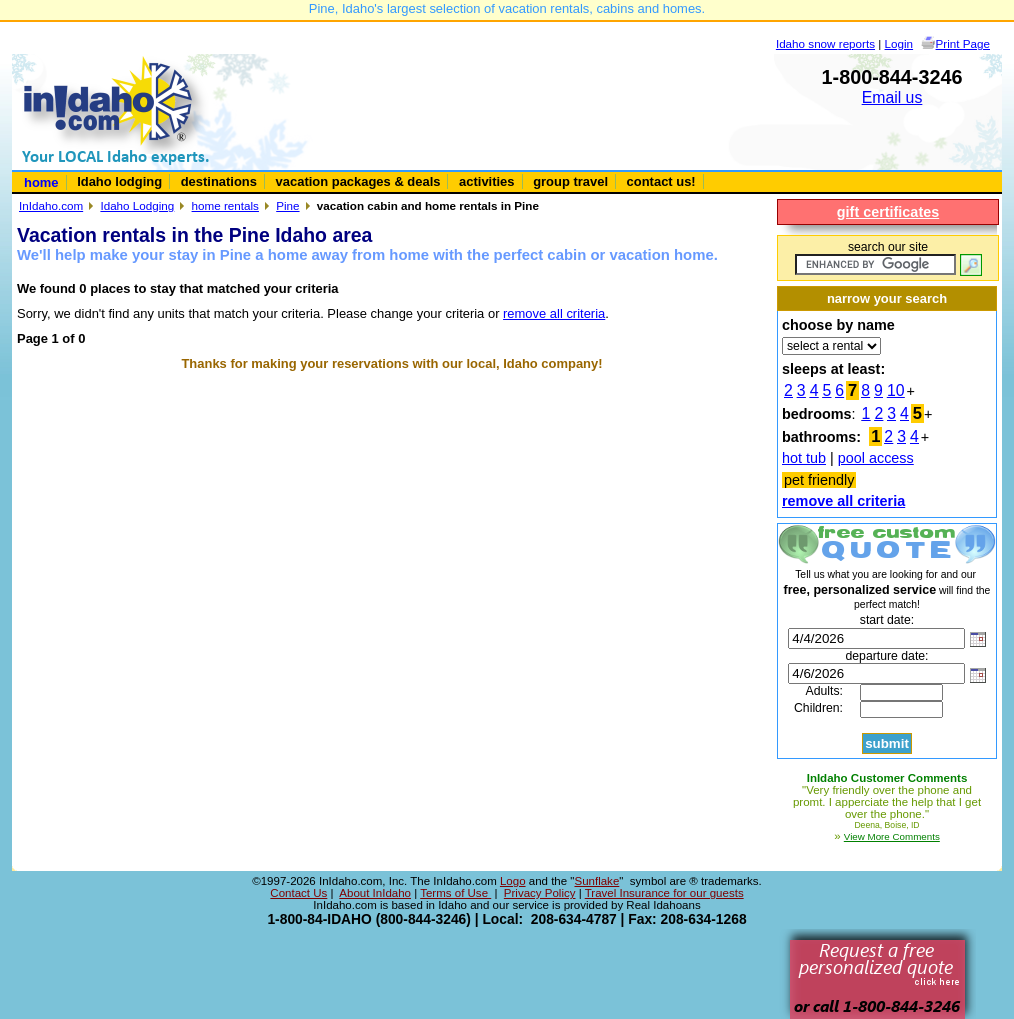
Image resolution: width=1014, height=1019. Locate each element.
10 (896, 390)
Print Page (963, 43)
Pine (287, 205)
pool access (876, 458)
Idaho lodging (119, 181)
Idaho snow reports (825, 43)
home (41, 182)
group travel (570, 181)
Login (899, 43)
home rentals (225, 205)
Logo (513, 881)
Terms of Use (455, 893)
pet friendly (819, 480)
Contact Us (298, 893)
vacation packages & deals (358, 181)
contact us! (661, 181)
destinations (219, 181)
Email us (892, 97)
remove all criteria (554, 313)
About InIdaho (375, 893)
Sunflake (596, 881)
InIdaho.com (51, 205)
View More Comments (892, 836)
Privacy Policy (540, 893)
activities (486, 181)
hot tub (804, 458)
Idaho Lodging (137, 205)
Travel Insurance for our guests (664, 893)
